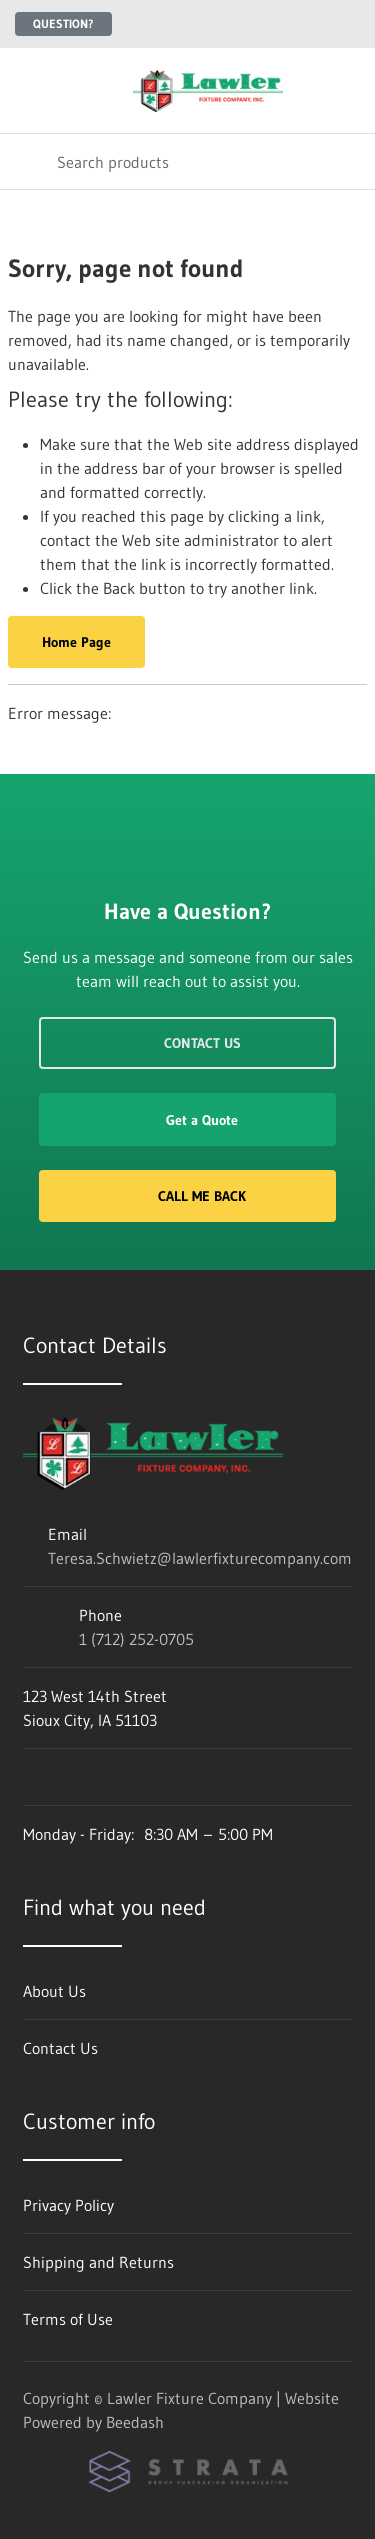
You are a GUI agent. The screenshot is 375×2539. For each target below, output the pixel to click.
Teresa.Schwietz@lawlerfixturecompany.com (200, 1558)
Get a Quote (187, 1120)
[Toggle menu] (28, 90)
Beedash (135, 2422)
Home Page (76, 642)
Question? (63, 23)
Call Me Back (187, 1196)
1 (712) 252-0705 (136, 1639)
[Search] (187, 161)
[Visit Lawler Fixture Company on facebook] (32, 1777)
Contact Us (187, 1043)
